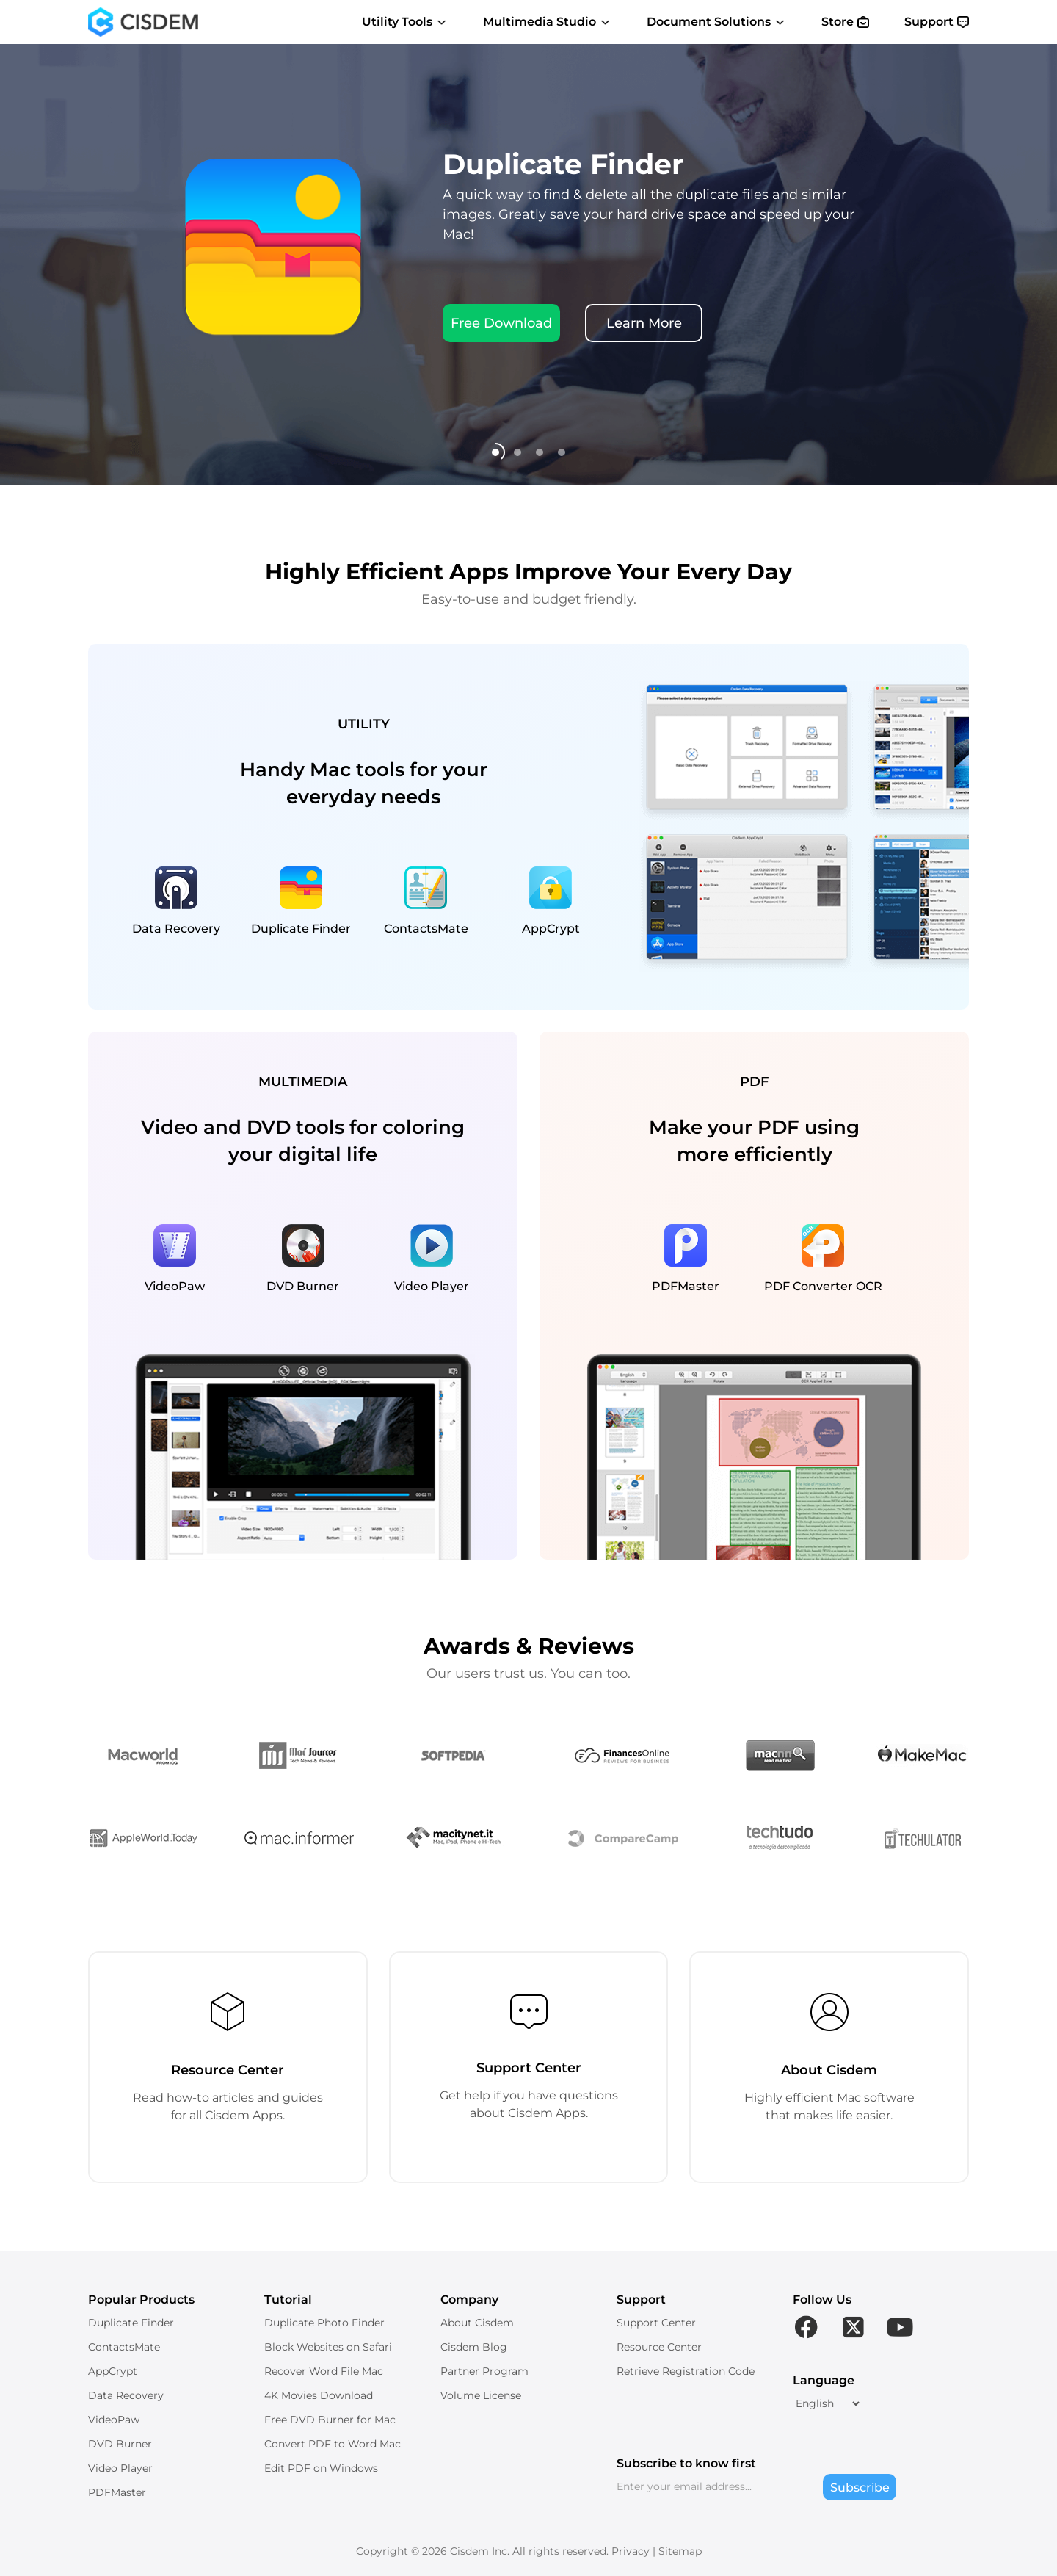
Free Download (501, 323)
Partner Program (484, 2371)
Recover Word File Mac (323, 2371)
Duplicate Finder (131, 2322)
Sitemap (680, 2551)
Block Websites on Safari (328, 2347)
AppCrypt (112, 2371)
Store (845, 22)
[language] (827, 2403)
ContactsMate (124, 2347)
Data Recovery (126, 2395)
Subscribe (860, 2487)
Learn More (644, 323)
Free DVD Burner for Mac (330, 2419)
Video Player (120, 2468)
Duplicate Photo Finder (324, 2322)
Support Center (656, 2322)
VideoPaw (113, 2419)
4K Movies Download (318, 2395)
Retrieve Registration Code (686, 2371)
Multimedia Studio (547, 22)
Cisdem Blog (473, 2347)
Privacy (630, 2551)
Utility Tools (405, 22)
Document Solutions (716, 22)
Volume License (480, 2395)
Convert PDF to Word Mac (332, 2443)
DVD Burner (120, 2443)
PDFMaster (117, 2492)
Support (936, 22)
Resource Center (659, 2347)
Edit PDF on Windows (321, 2468)
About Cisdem (477, 2322)
